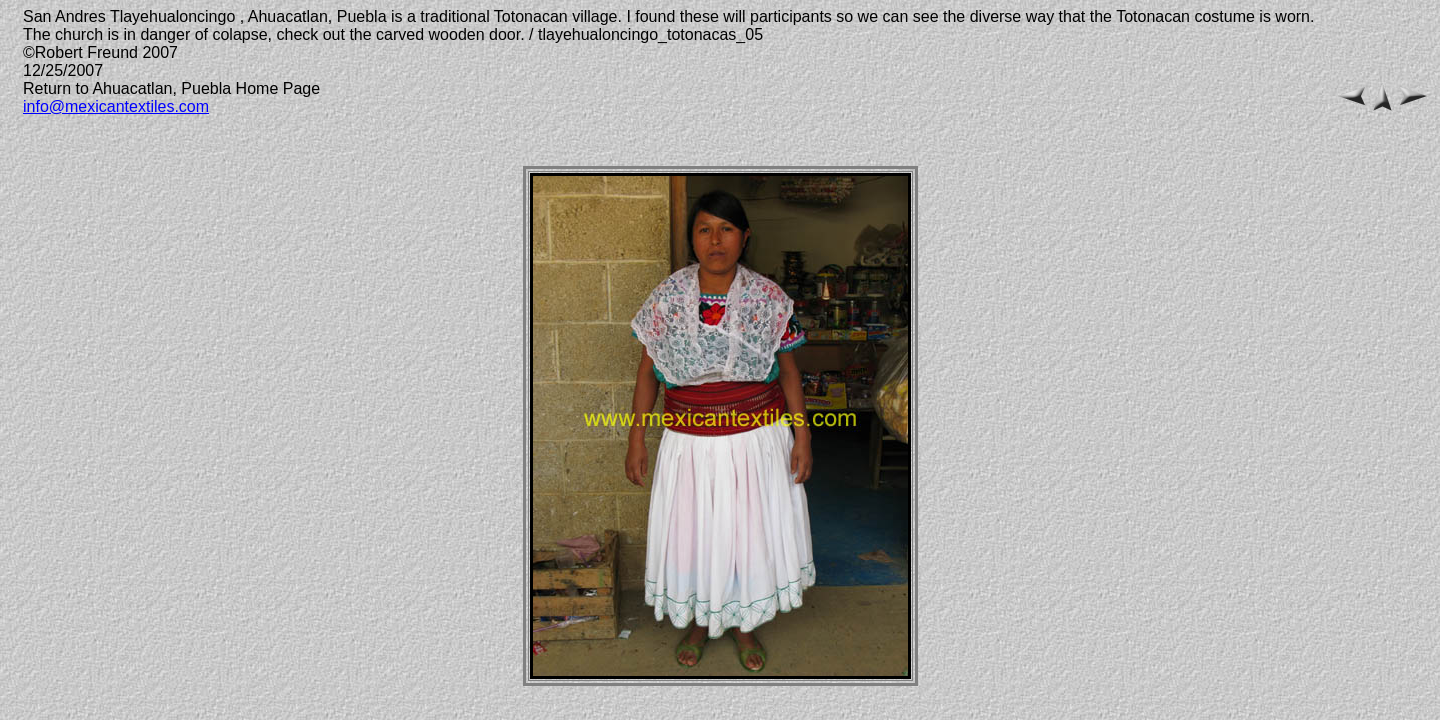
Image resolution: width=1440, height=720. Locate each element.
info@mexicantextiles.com (116, 106)
